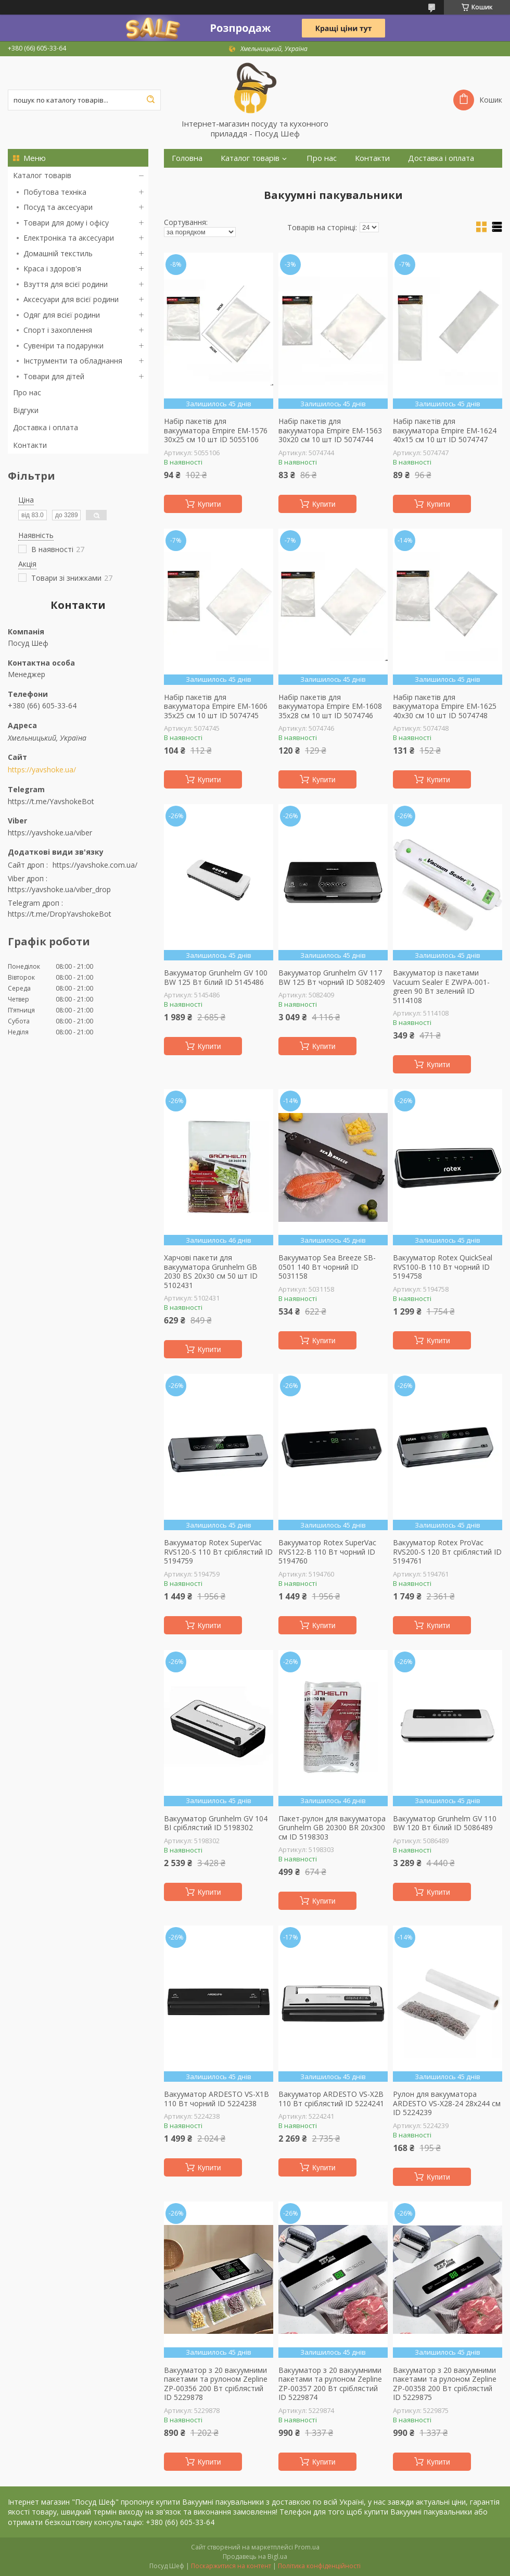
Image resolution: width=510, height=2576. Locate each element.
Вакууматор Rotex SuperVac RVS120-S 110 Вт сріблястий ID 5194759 (218, 1552)
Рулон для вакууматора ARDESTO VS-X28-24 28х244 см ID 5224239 (447, 2103)
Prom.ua (307, 2547)
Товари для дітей (53, 376)
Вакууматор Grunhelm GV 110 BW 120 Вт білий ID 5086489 (444, 1823)
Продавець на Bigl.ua (255, 2556)
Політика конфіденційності (319, 2565)
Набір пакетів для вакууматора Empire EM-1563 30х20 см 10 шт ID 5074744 (330, 430)
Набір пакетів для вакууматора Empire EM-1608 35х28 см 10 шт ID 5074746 (330, 706)
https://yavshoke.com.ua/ (95, 865)
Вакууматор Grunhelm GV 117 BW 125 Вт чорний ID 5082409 (331, 977)
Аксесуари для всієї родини (71, 299)
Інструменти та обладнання (72, 361)
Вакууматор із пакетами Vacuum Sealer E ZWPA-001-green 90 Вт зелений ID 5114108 (441, 986)
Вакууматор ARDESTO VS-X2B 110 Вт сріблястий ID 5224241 (331, 2099)
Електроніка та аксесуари (68, 238)
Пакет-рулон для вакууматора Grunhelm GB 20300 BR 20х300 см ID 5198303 (332, 1828)
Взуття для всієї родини (65, 284)
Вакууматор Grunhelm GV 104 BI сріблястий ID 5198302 (215, 1823)
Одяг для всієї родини (61, 315)
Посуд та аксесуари (58, 207)
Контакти (30, 445)
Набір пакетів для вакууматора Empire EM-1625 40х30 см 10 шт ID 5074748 (444, 706)
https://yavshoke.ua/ (42, 769)
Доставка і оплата (45, 427)
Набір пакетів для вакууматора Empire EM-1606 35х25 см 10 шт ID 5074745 (215, 706)
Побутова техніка (54, 192)
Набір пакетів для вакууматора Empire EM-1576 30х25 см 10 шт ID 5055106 (215, 430)
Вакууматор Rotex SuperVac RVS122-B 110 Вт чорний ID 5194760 (327, 1552)
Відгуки (26, 410)
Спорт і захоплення (57, 330)
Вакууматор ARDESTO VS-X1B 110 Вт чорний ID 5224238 (216, 2099)
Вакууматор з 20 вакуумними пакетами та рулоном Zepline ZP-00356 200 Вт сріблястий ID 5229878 (215, 2384)
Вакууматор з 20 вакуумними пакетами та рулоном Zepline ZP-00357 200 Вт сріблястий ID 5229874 (330, 2384)
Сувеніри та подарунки (63, 346)
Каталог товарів (42, 175)
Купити (209, 504)
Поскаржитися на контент (231, 2565)
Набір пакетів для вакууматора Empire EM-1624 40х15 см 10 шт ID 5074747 (444, 430)
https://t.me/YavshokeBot (51, 801)
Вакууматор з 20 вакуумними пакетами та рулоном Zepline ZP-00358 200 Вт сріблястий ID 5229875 (444, 2384)
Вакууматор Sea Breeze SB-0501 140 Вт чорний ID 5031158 (327, 1267)
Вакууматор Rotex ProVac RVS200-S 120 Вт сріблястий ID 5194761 (447, 1552)
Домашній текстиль (58, 253)
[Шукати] (150, 100)
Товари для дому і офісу (66, 223)
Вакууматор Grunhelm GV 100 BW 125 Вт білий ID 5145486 (215, 977)
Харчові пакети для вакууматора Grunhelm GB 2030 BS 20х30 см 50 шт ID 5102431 (211, 1271)
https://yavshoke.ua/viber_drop (59, 889)
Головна (187, 158)
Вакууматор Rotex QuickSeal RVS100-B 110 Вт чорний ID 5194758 (442, 1267)
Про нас (27, 392)
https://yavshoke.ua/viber (50, 832)
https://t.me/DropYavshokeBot (59, 914)
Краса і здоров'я (52, 268)
